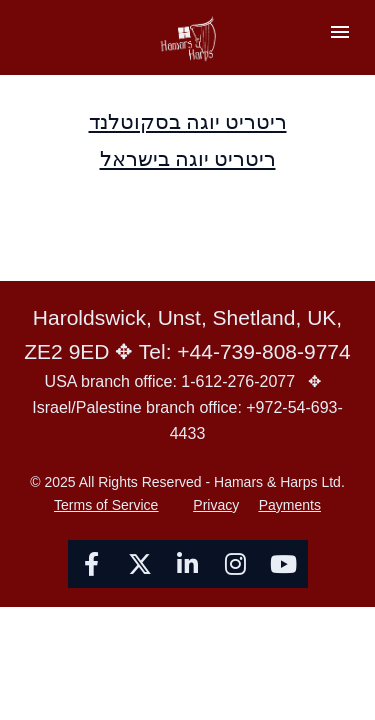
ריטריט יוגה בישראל (188, 158)
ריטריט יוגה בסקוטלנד (188, 121)
